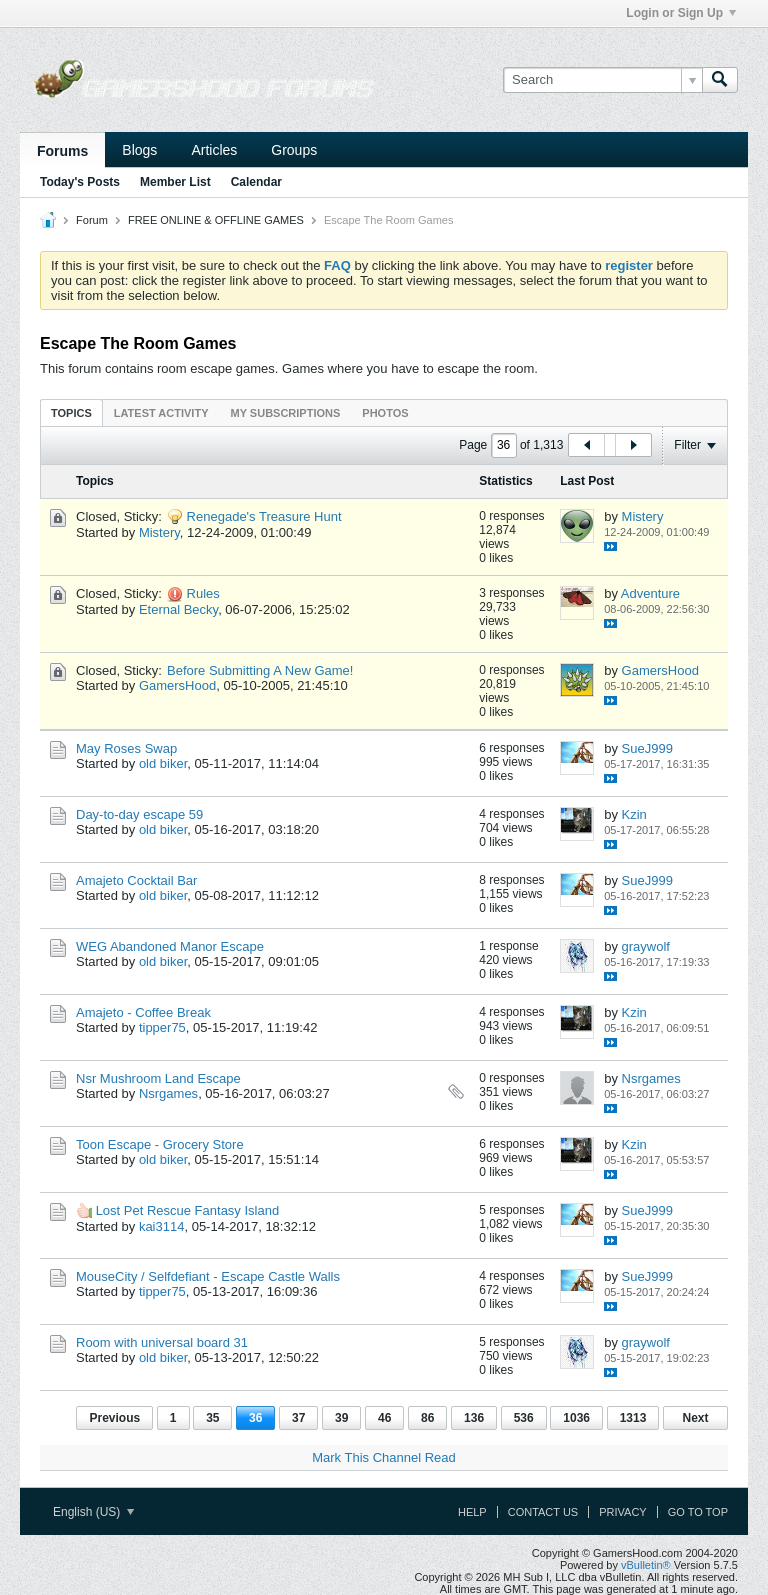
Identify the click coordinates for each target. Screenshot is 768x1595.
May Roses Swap (126, 748)
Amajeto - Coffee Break (143, 1012)
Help (472, 1512)
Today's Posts (80, 182)
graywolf (646, 946)
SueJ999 (647, 748)
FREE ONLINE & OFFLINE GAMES (216, 220)
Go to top (698, 1512)
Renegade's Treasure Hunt (264, 516)
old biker (163, 763)
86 (427, 1418)
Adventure (650, 593)
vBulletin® (646, 1565)
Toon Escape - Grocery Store (160, 1144)
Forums (62, 151)
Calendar (256, 182)
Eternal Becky (178, 609)
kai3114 (162, 1226)
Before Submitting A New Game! (260, 670)
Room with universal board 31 (162, 1342)
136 (474, 1418)
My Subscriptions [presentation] (286, 413)
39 (341, 1418)
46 (384, 1418)
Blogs (139, 150)
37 (298, 1418)
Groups (294, 150)
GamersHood (177, 685)
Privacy (622, 1512)
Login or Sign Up (681, 13)
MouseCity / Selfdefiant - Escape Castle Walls (208, 1276)
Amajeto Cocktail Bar (136, 880)
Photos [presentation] (385, 413)
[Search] (602, 80)
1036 (576, 1418)
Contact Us (543, 1512)
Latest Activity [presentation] (161, 413)
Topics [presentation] (71, 413)
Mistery (159, 532)
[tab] (71, 412)
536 (524, 1418)
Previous (114, 1418)
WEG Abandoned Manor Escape (170, 946)
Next (695, 1418)
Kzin (634, 814)
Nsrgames (168, 1093)
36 (255, 1418)
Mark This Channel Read (384, 1457)
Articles (214, 150)
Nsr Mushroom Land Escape (158, 1078)
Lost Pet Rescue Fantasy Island (188, 1210)
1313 (633, 1418)
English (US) (93, 1512)
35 (212, 1418)
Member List (175, 182)
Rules (203, 593)
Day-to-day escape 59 (139, 814)
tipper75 (162, 1027)
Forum (92, 220)
